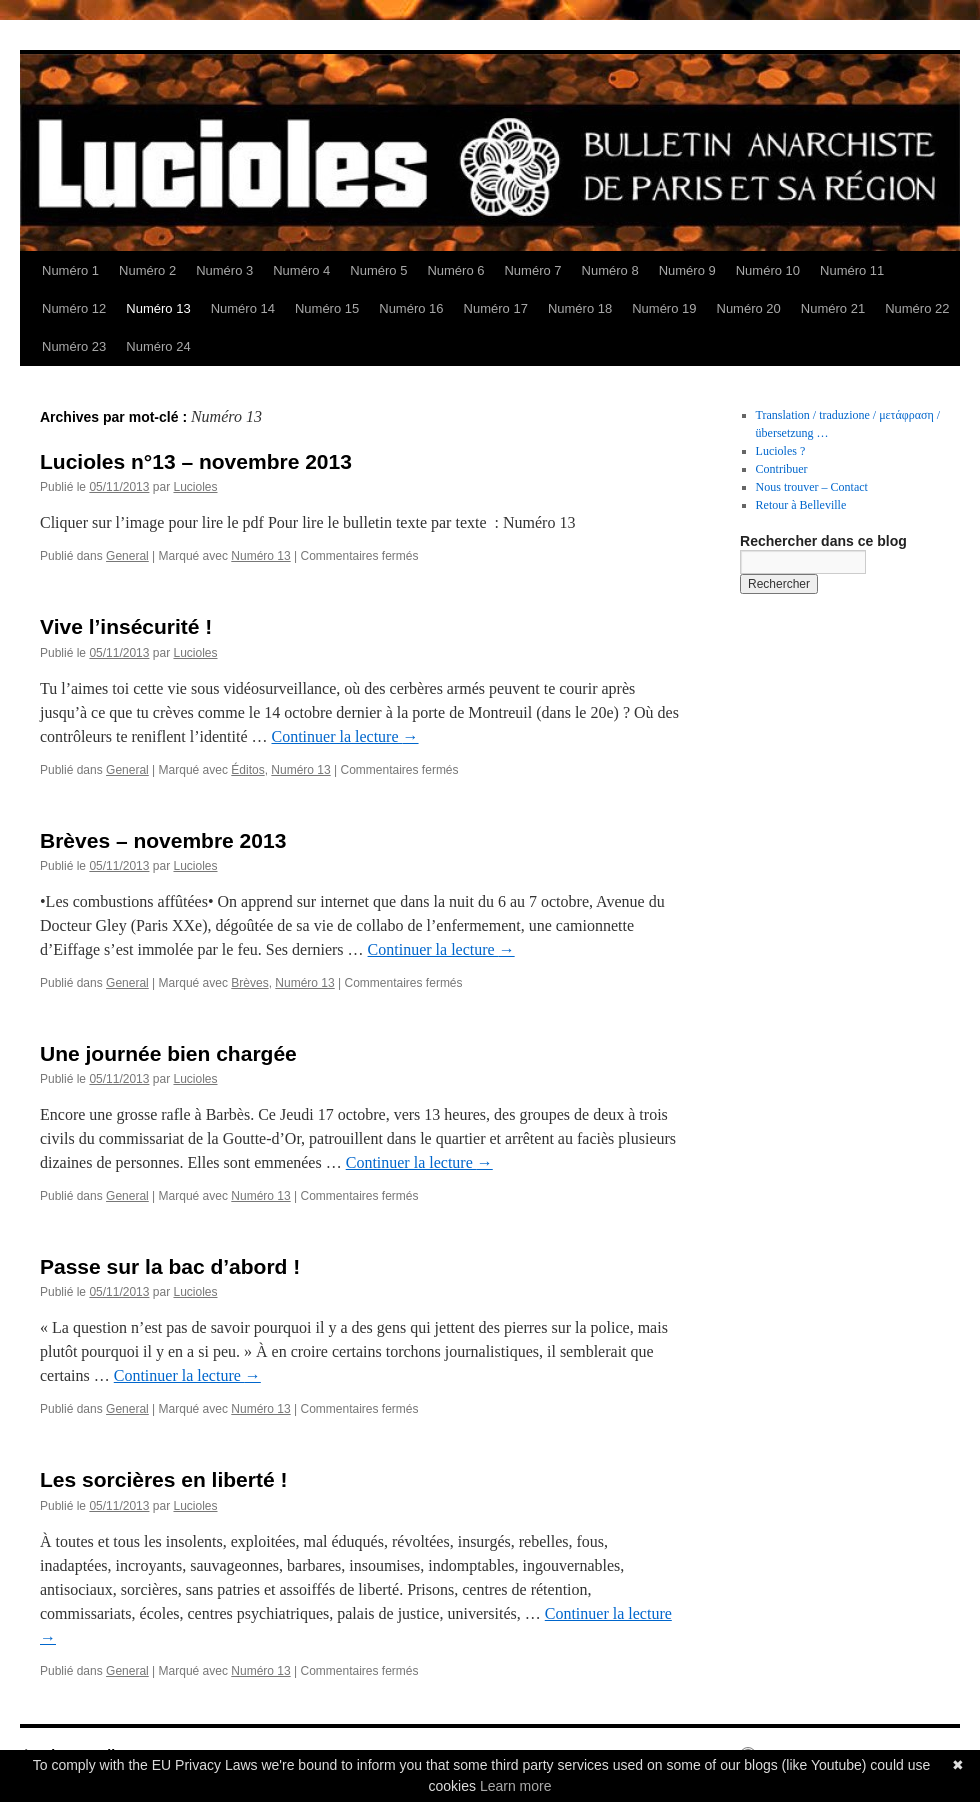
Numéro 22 (917, 308)
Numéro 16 (411, 308)
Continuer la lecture (344, 736)
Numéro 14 (243, 308)
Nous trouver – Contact (812, 487)
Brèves (249, 983)
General (127, 556)
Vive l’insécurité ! (126, 626)
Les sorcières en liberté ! (163, 1479)
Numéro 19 (664, 308)
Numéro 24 (158, 346)
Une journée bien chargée (168, 1053)
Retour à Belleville (801, 505)
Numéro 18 (580, 308)
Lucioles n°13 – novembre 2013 (196, 461)
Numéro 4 (301, 270)
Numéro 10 (768, 270)
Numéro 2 (147, 270)
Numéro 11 (852, 270)
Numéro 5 (378, 270)
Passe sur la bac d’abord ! (170, 1266)
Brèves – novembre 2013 (163, 840)
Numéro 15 (327, 308)
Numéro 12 (74, 308)
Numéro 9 (687, 270)
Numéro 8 (610, 270)
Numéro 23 (74, 346)
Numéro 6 (455, 270)
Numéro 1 (70, 270)
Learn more (516, 1786)
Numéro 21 (833, 308)
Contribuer (782, 469)
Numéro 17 (496, 308)
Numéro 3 (224, 270)
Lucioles (195, 487)
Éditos (247, 770)
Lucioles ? (781, 451)
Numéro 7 (532, 270)
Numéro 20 (749, 308)
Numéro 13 (158, 308)
